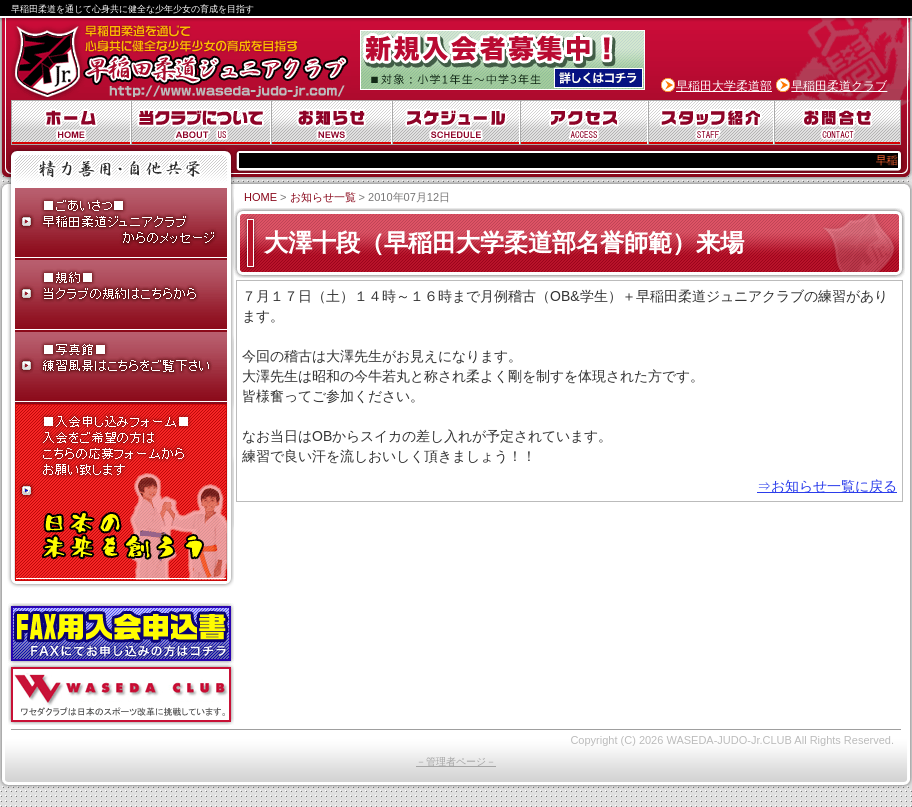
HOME (260, 197)
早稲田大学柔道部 (724, 86)
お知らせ (331, 122)
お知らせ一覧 (323, 197)
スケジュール (456, 122)
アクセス (584, 122)
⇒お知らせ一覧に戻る (827, 486)
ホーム (71, 122)
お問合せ (837, 122)
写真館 (121, 368)
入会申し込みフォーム (121, 492)
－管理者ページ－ (456, 761)
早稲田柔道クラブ (839, 86)
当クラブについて (201, 122)
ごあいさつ (121, 224)
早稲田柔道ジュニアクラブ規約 (121, 296)
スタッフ (711, 122)
